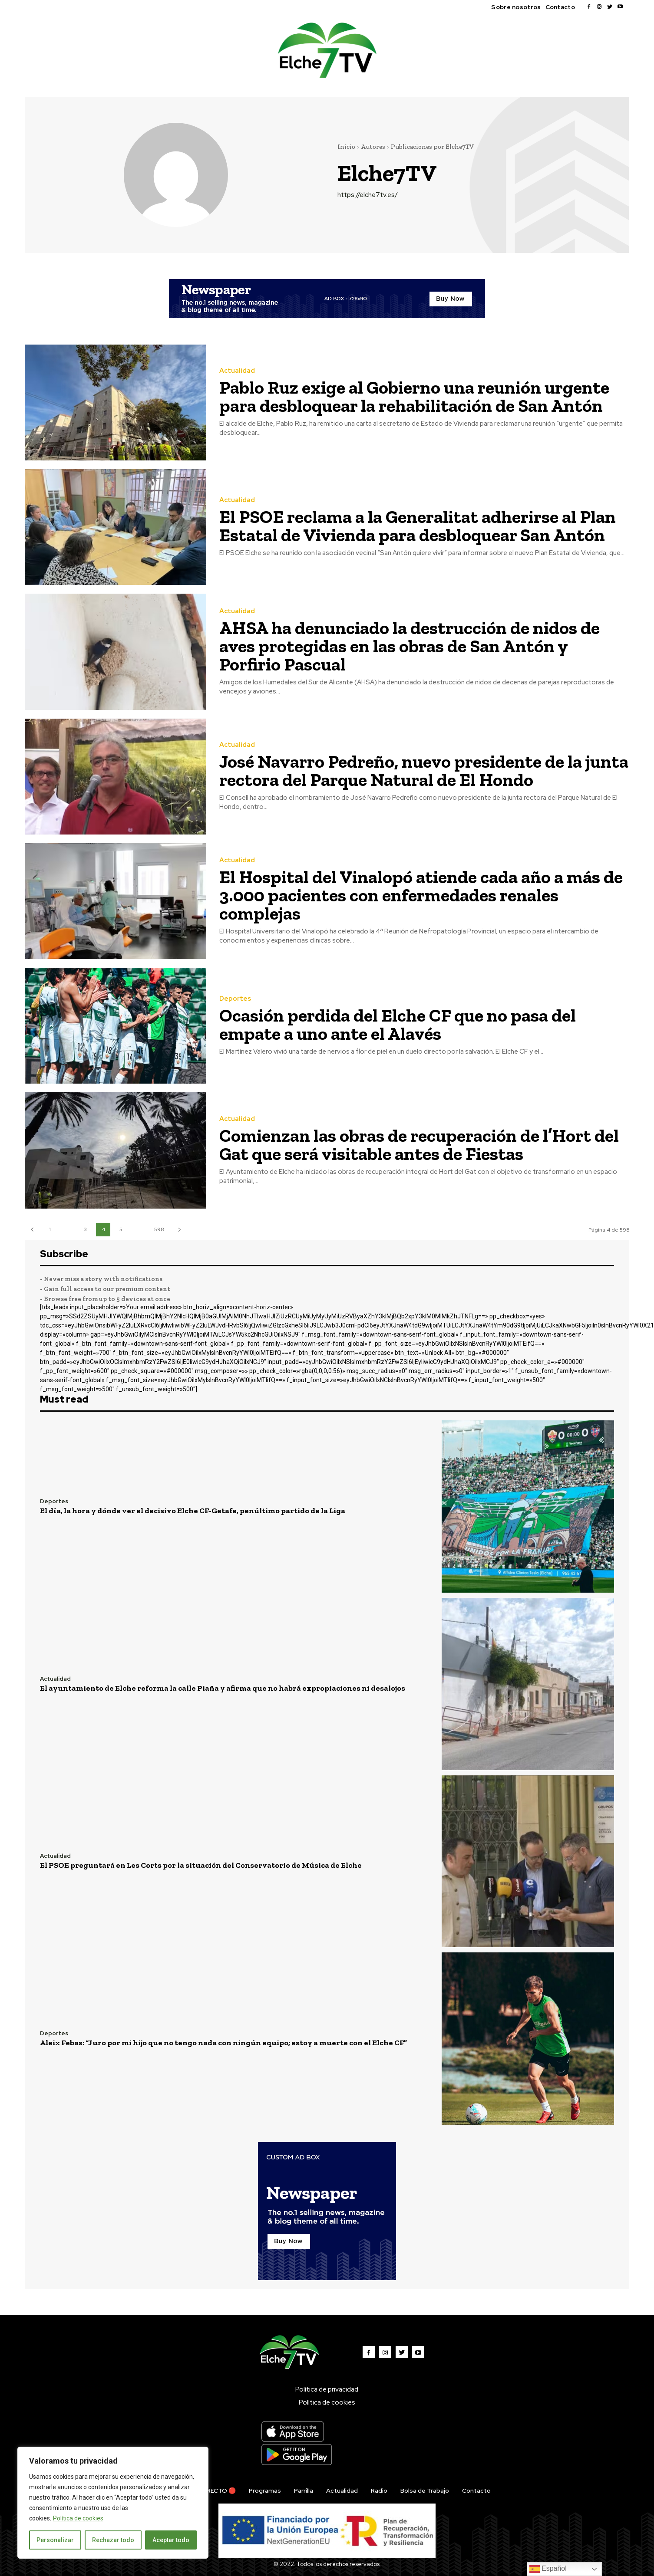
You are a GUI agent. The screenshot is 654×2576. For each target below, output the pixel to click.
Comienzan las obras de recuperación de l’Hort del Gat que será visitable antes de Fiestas (419, 1144)
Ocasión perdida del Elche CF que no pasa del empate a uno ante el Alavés (397, 1024)
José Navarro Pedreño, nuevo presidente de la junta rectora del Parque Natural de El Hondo (423, 770)
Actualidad (237, 371)
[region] (112, 2503)
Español (548, 2569)
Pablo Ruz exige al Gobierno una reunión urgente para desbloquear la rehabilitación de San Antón (414, 396)
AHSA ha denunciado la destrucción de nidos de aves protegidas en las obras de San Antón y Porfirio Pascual (409, 646)
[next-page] (179, 1229)
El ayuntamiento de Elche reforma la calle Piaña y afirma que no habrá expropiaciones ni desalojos (222, 1688)
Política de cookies (78, 2518)
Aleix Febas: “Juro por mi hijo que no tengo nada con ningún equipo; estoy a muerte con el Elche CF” (223, 2042)
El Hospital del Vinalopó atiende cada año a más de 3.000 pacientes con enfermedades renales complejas (421, 895)
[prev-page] (32, 1229)
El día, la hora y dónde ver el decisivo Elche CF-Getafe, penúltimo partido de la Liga (192, 1510)
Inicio (346, 147)
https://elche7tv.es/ (367, 195)
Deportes (235, 999)
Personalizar (55, 2540)
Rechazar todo (113, 2540)
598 (159, 1229)
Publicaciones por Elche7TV (432, 147)
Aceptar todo (170, 2540)
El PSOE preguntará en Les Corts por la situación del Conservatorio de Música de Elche (201, 1865)
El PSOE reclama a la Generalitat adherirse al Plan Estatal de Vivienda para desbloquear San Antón (417, 526)
